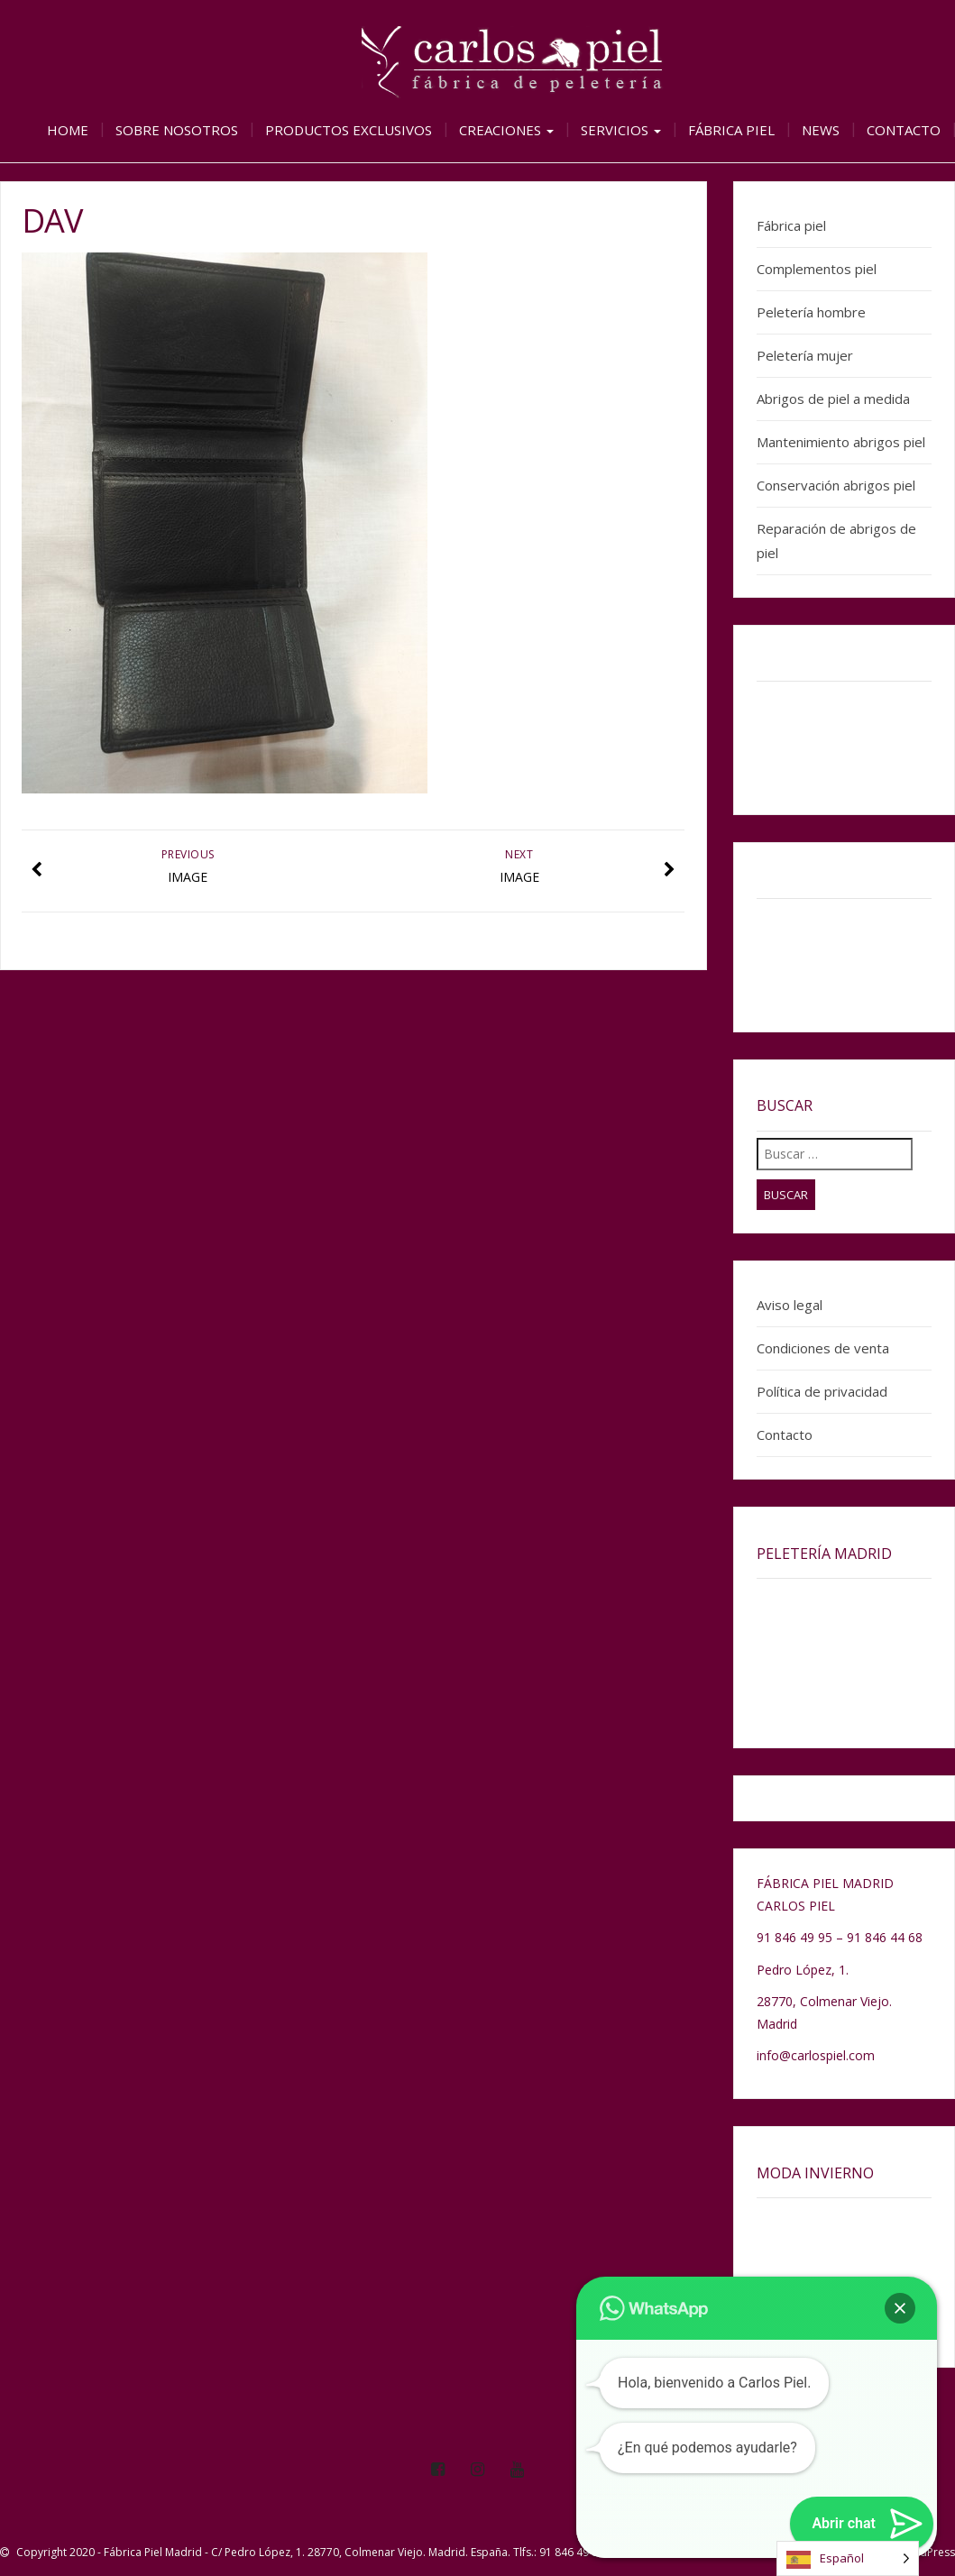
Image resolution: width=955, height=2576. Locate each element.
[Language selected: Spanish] (847, 2558)
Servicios (621, 130)
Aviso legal (789, 1305)
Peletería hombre (811, 312)
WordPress (926, 2552)
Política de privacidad (822, 1391)
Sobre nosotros (176, 130)
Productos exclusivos (348, 130)
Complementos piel (817, 269)
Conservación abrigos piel (836, 485)
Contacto (904, 130)
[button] (900, 2308)
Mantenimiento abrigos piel (841, 442)
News (821, 130)
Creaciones (506, 130)
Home (67, 130)
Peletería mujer (805, 355)
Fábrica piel (731, 130)
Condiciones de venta (823, 1348)
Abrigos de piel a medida (833, 399)
